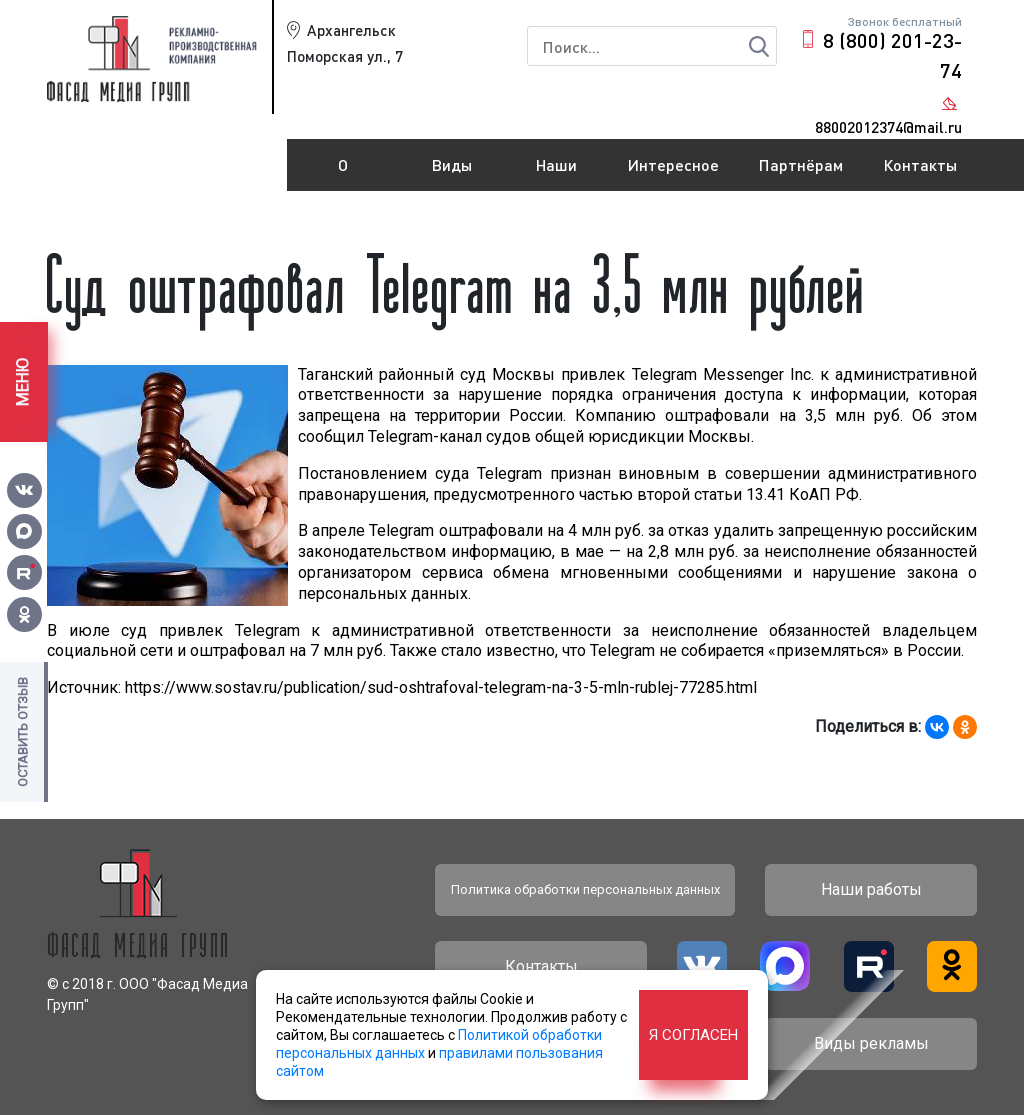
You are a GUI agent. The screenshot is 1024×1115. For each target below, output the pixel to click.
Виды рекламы (452, 173)
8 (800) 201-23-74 (892, 55)
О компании (343, 173)
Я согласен (693, 1035)
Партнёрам (801, 164)
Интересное (673, 164)
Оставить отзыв (22, 732)
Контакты (920, 164)
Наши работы (557, 173)
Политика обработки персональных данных (585, 889)
